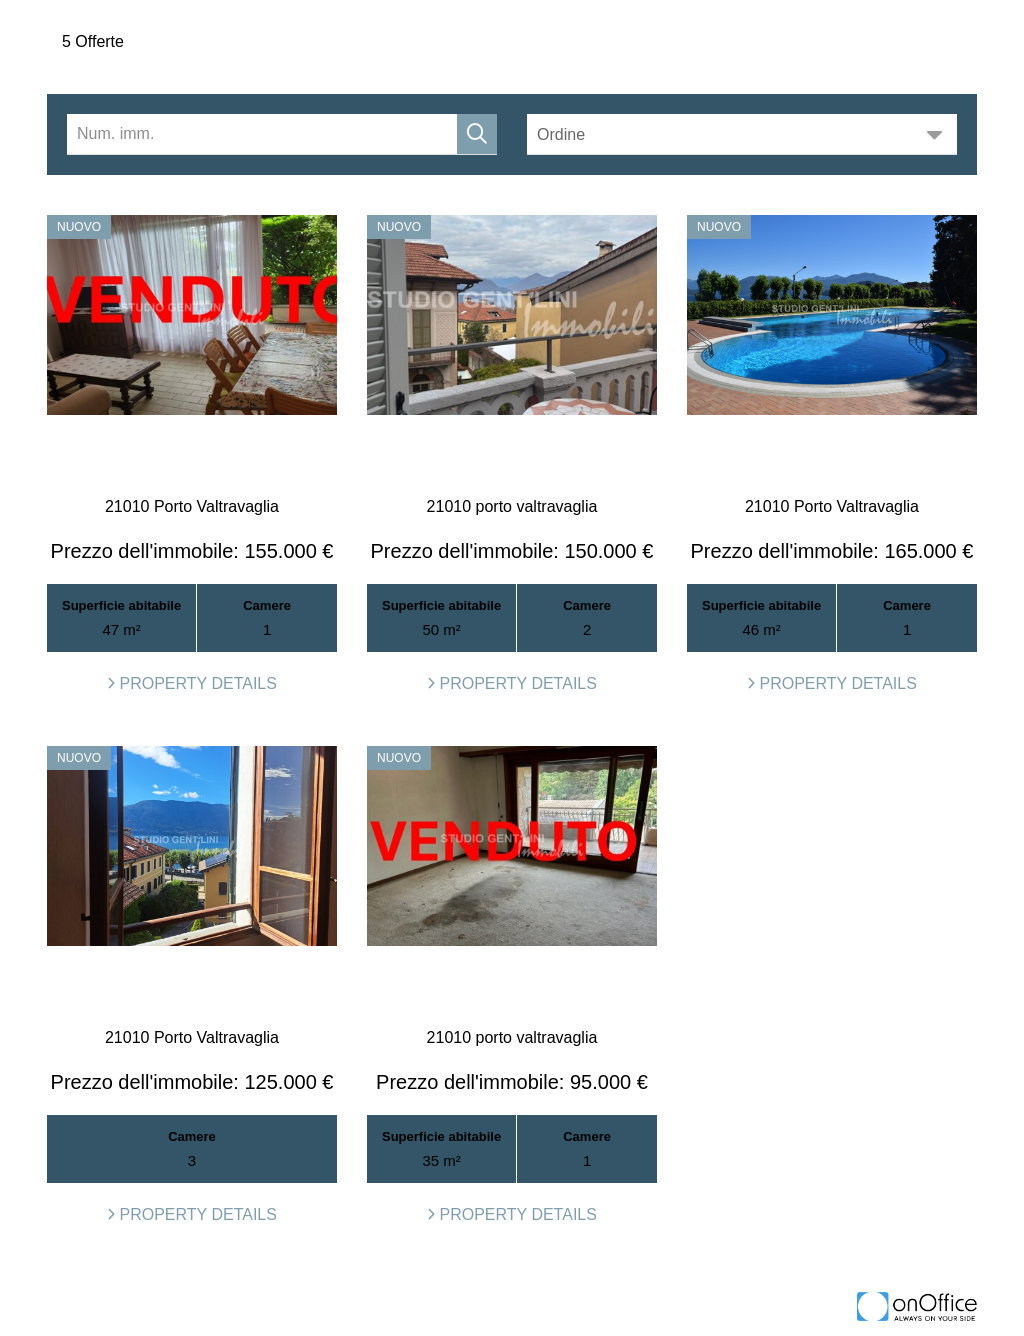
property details (192, 683)
